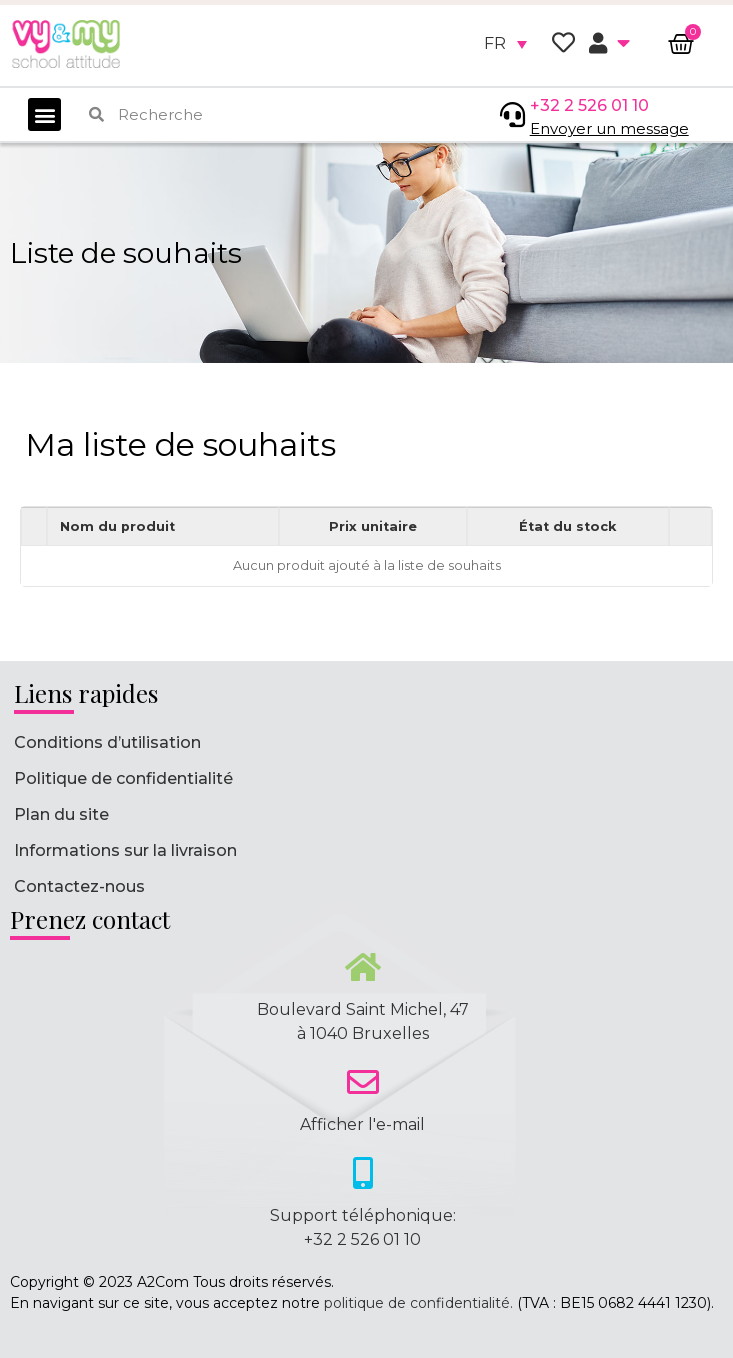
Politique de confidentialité (123, 778)
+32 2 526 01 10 (589, 105)
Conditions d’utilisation (107, 742)
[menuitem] (505, 44)
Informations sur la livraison (125, 850)
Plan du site (61, 814)
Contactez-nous (79, 886)
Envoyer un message (609, 128)
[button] (44, 114)
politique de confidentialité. (418, 1303)
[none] (505, 44)
